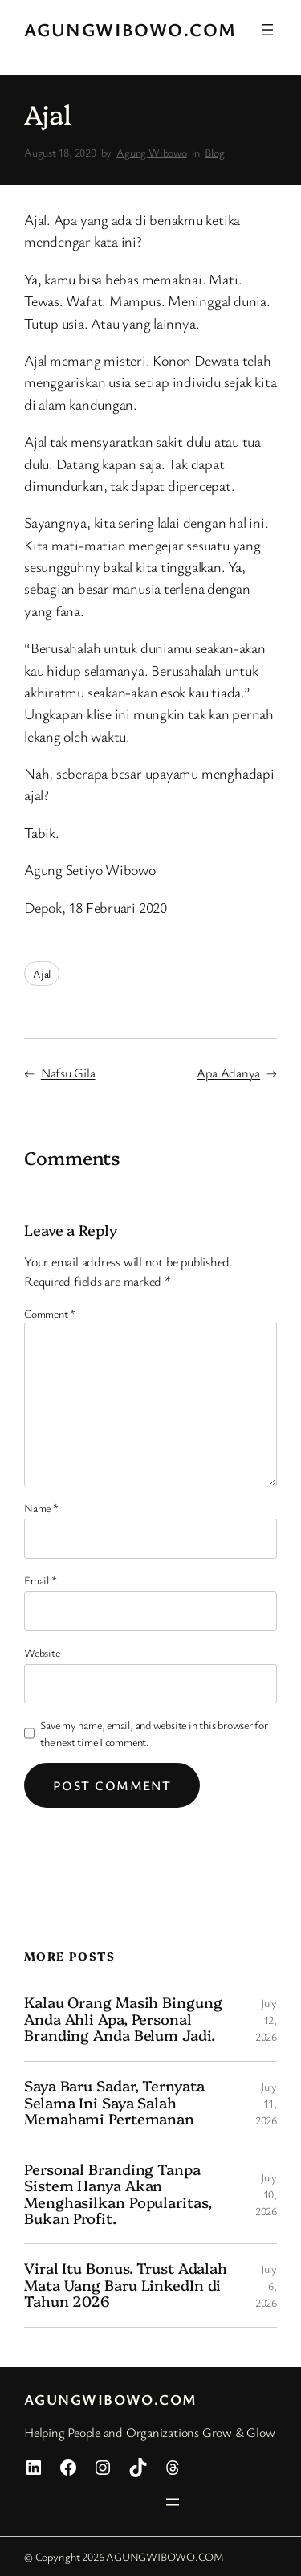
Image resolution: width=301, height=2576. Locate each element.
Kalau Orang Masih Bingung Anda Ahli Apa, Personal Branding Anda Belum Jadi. (123, 2018)
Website (41, 1652)
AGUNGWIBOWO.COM (130, 29)
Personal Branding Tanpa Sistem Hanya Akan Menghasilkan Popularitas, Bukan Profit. (118, 2194)
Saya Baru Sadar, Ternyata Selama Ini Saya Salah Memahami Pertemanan (114, 2102)
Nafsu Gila (68, 1073)
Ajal (42, 973)
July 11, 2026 (266, 2103)
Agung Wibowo (151, 152)
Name (41, 1507)
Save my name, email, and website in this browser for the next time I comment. (154, 1733)
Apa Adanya (228, 1073)
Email (40, 1580)
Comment (49, 1313)
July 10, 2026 (266, 2193)
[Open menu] (267, 29)
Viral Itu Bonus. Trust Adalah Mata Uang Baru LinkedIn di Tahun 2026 (125, 2284)
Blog (214, 152)
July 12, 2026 (266, 2019)
